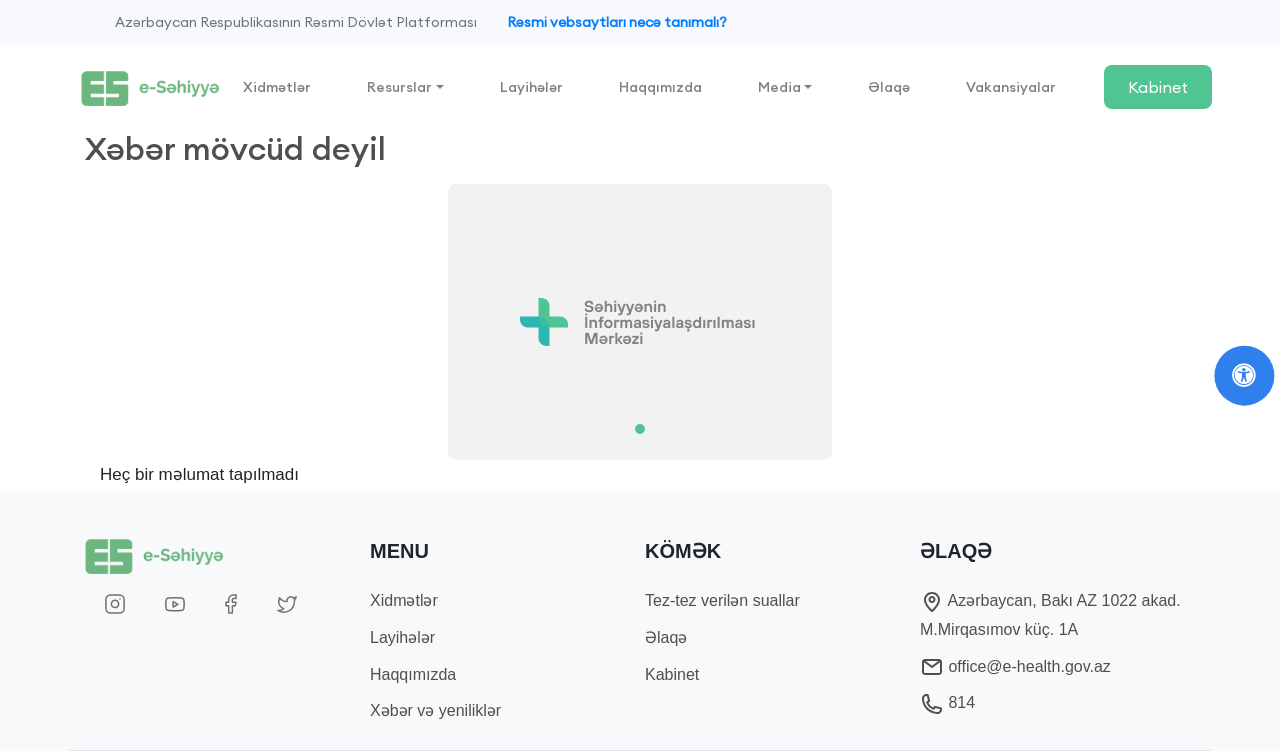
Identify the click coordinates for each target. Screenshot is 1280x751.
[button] (168, 322)
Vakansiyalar (1011, 87)
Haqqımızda (660, 87)
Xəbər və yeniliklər (435, 710)
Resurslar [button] (399, 87)
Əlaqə (889, 87)
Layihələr (531, 87)
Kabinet (1158, 87)
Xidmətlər (277, 87)
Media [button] (779, 87)
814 (947, 702)
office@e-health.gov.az (1015, 666)
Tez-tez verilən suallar (722, 600)
